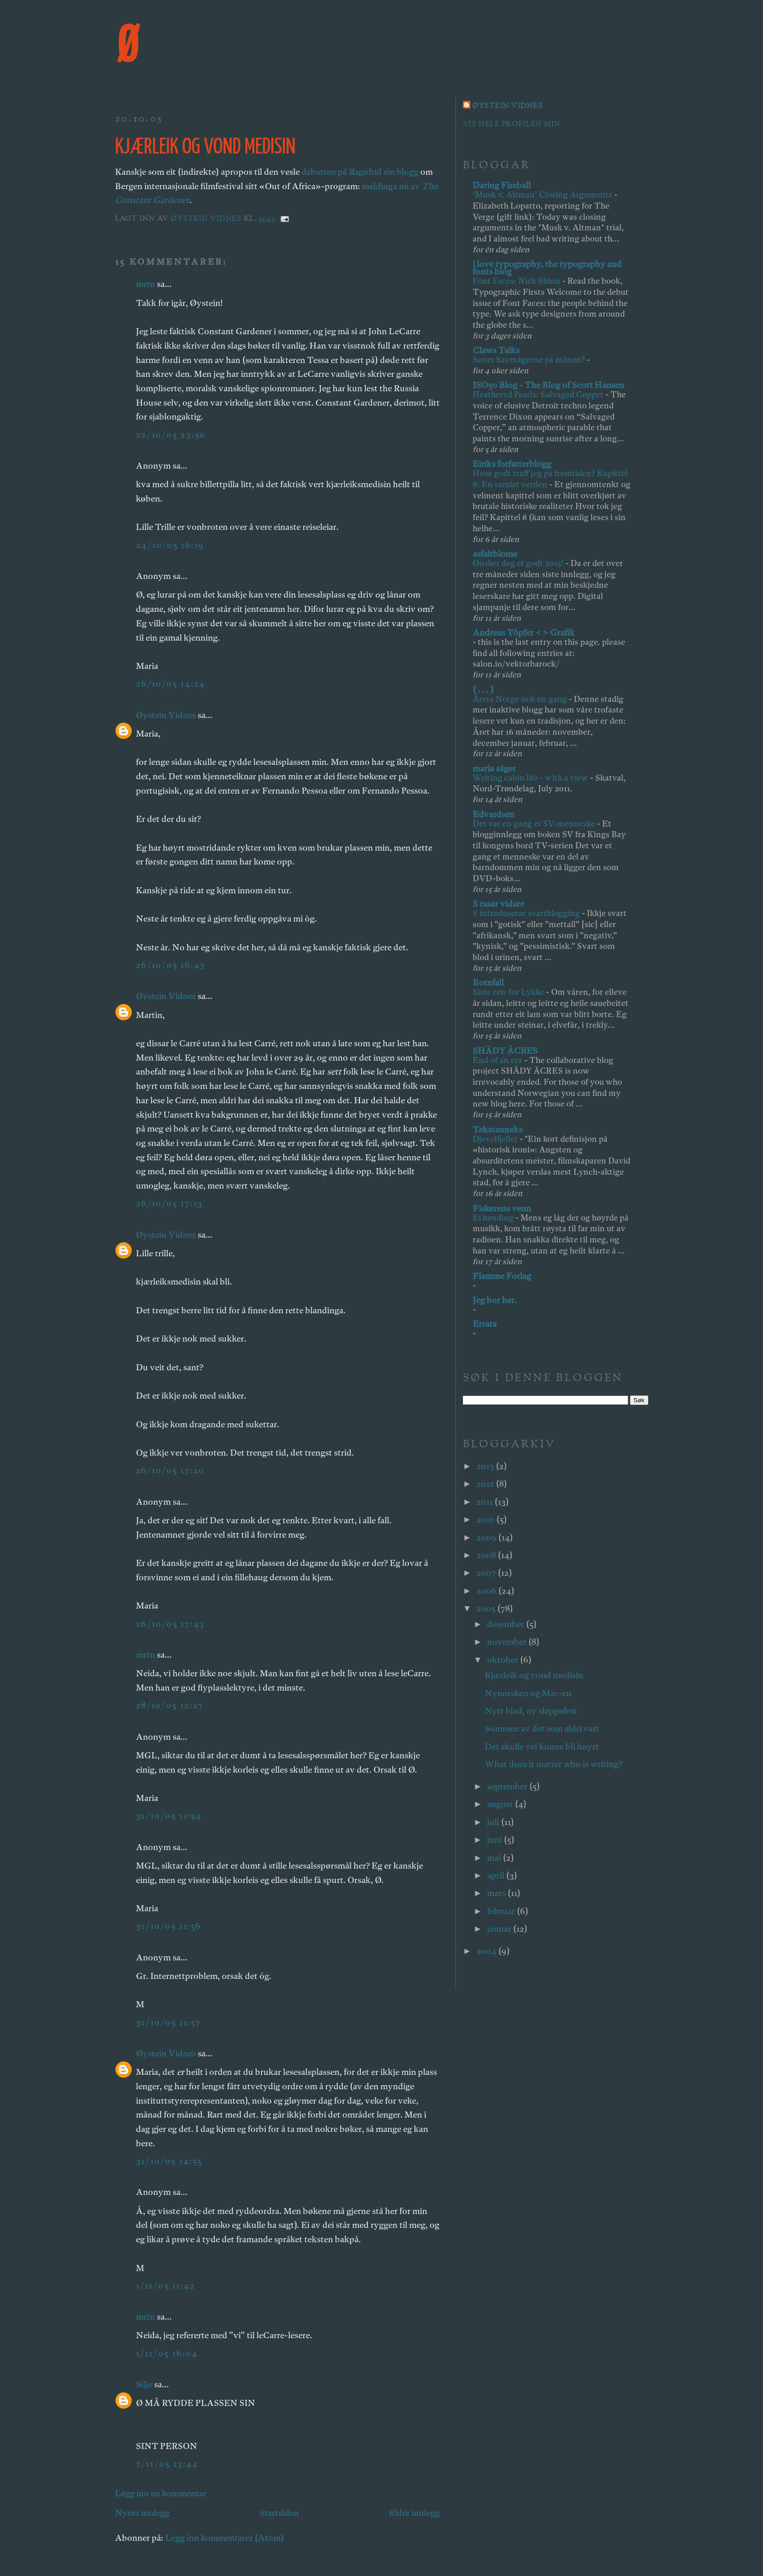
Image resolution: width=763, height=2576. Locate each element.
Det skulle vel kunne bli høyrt (542, 1746)
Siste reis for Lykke (509, 992)
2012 (486, 1483)
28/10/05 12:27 (170, 1705)
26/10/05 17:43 (170, 1623)
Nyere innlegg (142, 2512)
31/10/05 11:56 (169, 1926)
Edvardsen (493, 814)
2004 (487, 1951)
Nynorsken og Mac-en (528, 1693)
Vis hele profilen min (512, 124)
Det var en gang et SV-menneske (535, 823)
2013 (486, 1466)
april (496, 1875)
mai (495, 1857)
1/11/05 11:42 (165, 2285)
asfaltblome (495, 553)
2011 (485, 1501)
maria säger (494, 768)
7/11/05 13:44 (167, 2463)
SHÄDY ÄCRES (505, 1050)
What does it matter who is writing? (553, 1764)
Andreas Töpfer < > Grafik (524, 632)
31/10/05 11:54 (169, 1815)
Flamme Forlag (502, 1276)
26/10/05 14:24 (170, 683)
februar (502, 1911)
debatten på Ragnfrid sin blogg (359, 171)
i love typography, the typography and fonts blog (547, 268)
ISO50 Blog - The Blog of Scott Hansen (548, 385)
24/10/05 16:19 (170, 545)
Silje (144, 2384)
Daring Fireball (502, 185)
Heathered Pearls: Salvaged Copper (539, 394)
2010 (486, 1519)
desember (506, 1624)
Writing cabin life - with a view (531, 777)
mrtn (145, 284)
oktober (503, 1659)
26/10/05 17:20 (170, 1470)
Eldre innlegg (414, 2512)
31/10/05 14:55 (169, 2161)
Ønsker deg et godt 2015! (519, 563)
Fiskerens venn (502, 1208)
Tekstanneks (497, 1129)
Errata (485, 1323)
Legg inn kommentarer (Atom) (224, 2537)
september (508, 1786)
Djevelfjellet (496, 1139)
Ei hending (494, 1217)
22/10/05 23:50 (171, 434)
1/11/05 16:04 (167, 2353)
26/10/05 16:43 (170, 965)
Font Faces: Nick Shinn (517, 281)
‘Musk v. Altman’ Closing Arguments (543, 194)
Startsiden (279, 2512)
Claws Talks (496, 350)
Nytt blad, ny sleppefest (531, 1710)
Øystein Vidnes (166, 715)
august (501, 1804)
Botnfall (488, 982)
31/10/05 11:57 (168, 2022)
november (507, 1641)
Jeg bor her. (495, 1300)
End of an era (498, 1060)
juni (495, 1839)
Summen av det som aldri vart (542, 1728)
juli (494, 1822)
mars (497, 1893)
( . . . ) (483, 689)
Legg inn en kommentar (160, 2493)
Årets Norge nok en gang (521, 699)
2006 (487, 1590)
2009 (487, 1537)
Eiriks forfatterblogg (512, 463)
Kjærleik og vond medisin (534, 1675)
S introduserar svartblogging (527, 913)
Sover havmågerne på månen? (530, 359)
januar (500, 1928)
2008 (487, 1555)
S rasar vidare (498, 903)
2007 (487, 1572)
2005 (486, 1608)
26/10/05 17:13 (169, 1203)
